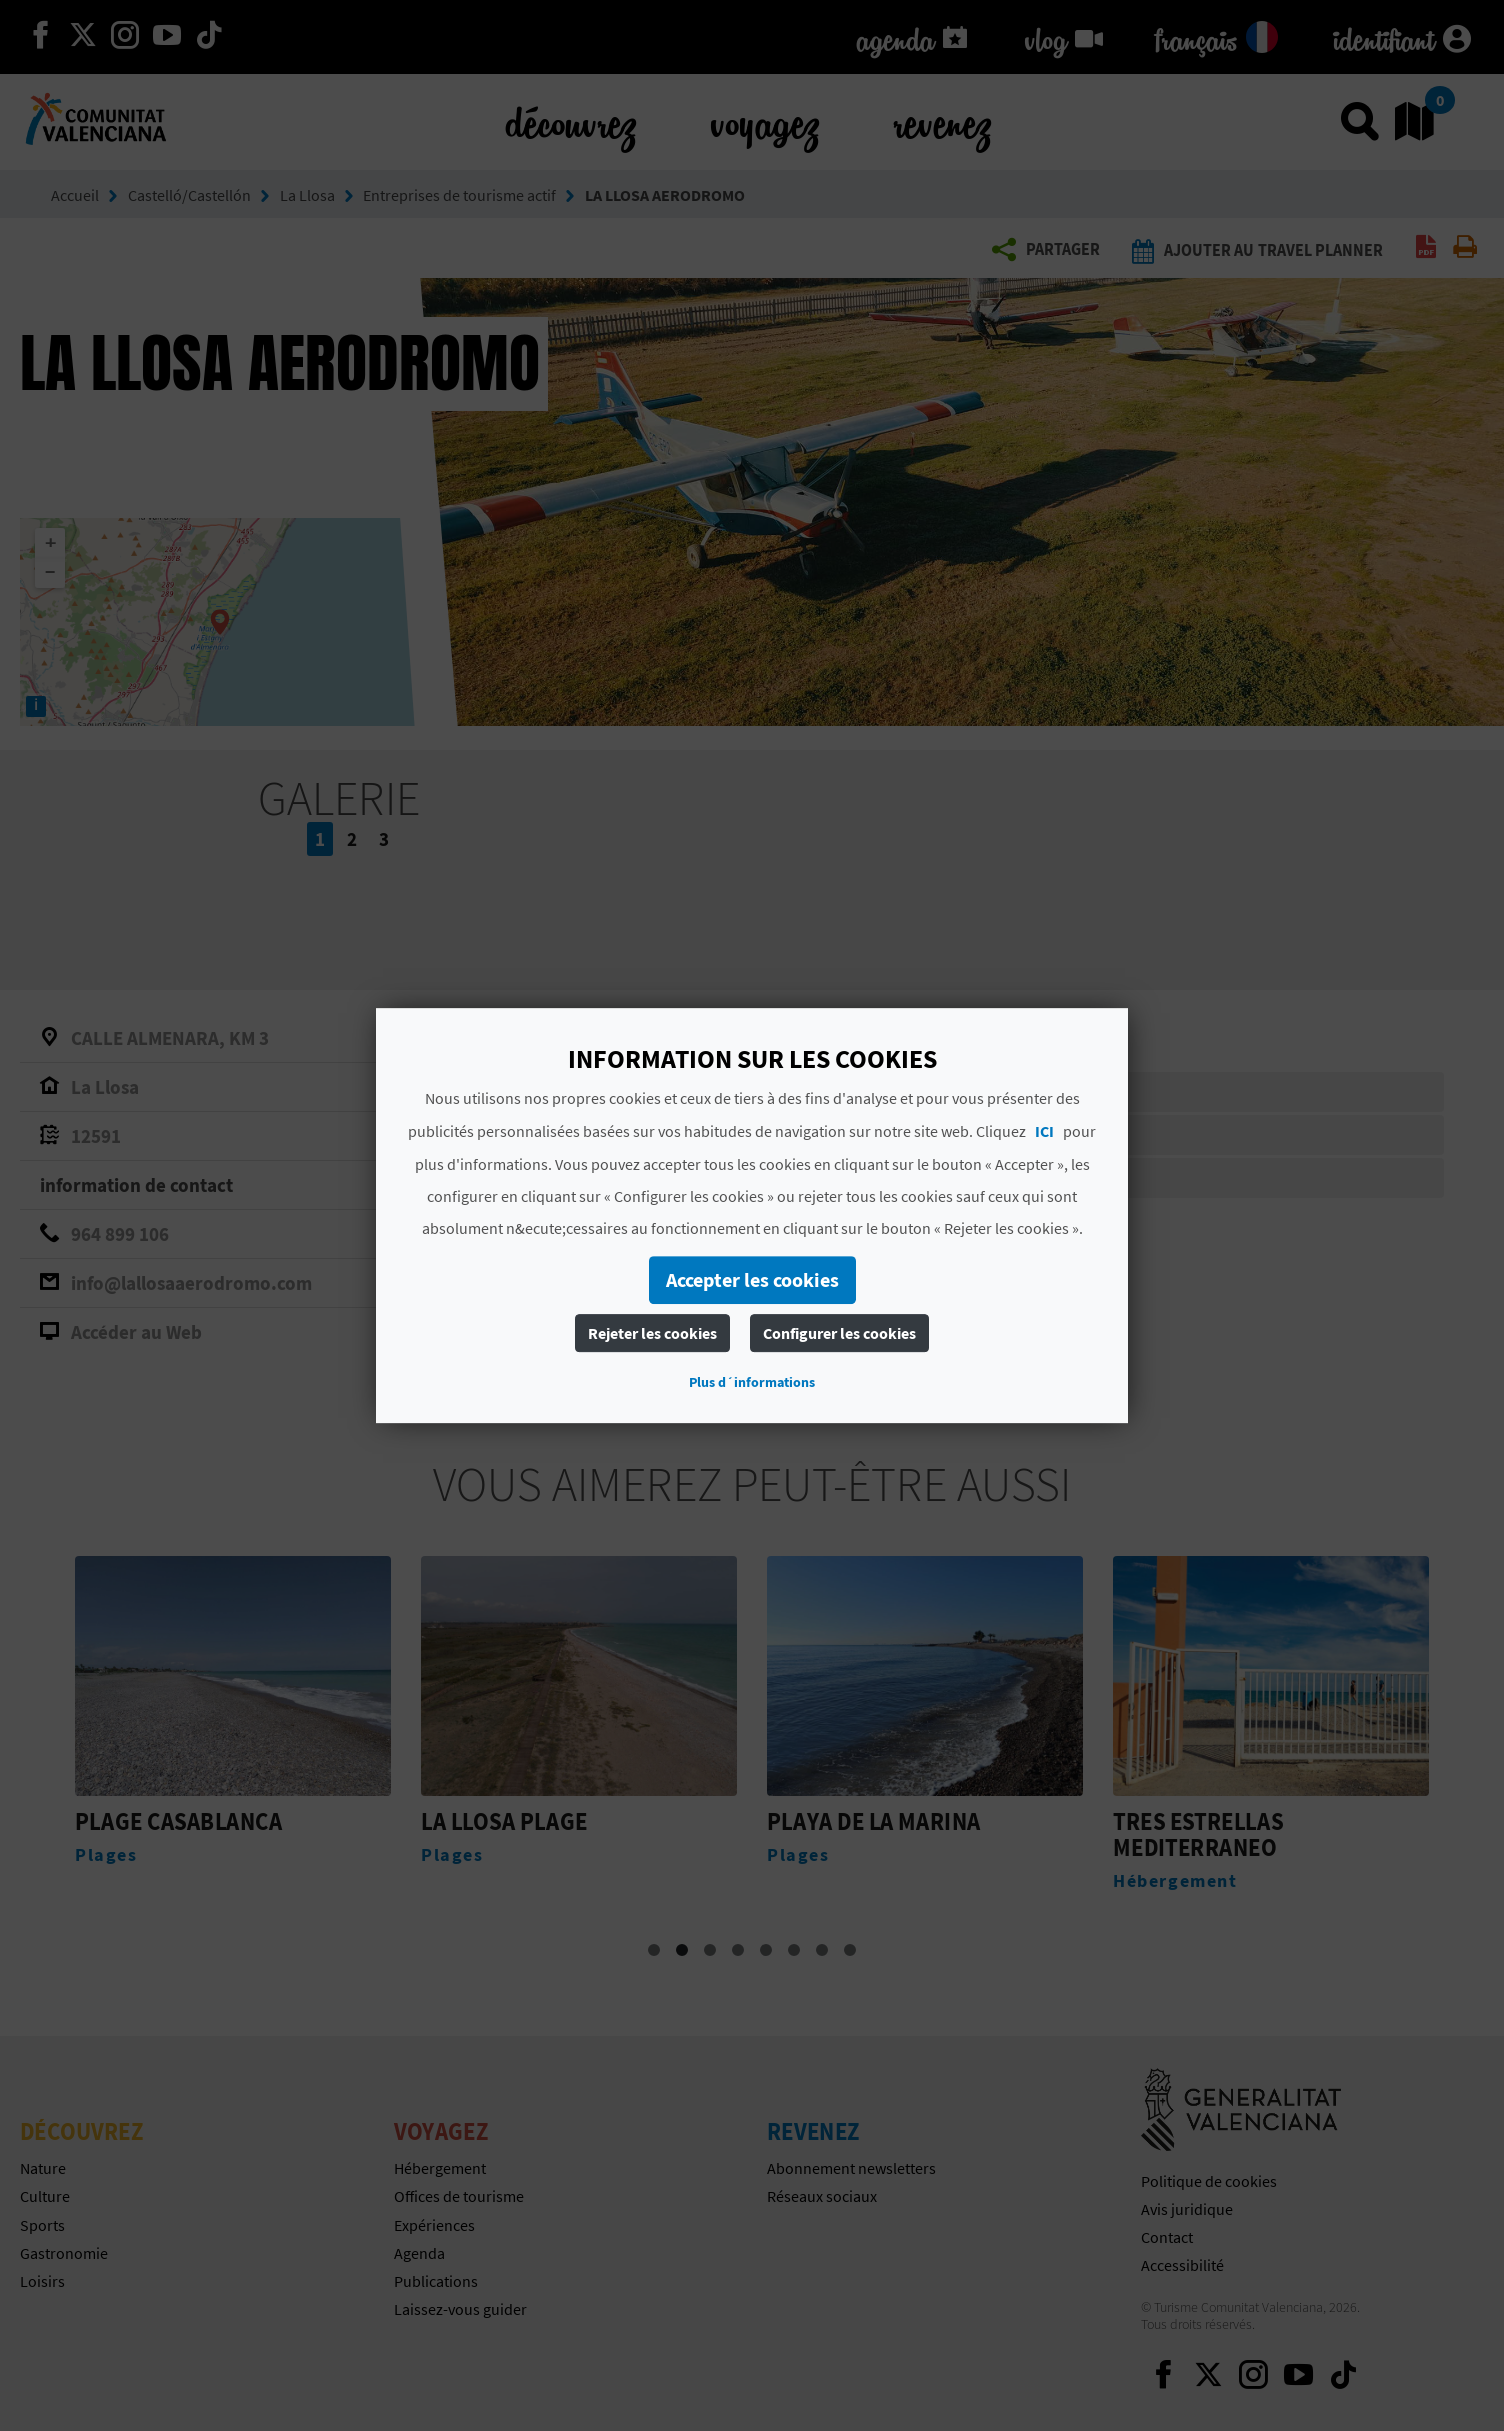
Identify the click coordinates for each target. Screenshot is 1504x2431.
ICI (1044, 1131)
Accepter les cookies (752, 1279)
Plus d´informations (752, 1382)
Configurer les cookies (839, 1333)
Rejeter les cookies (652, 1333)
